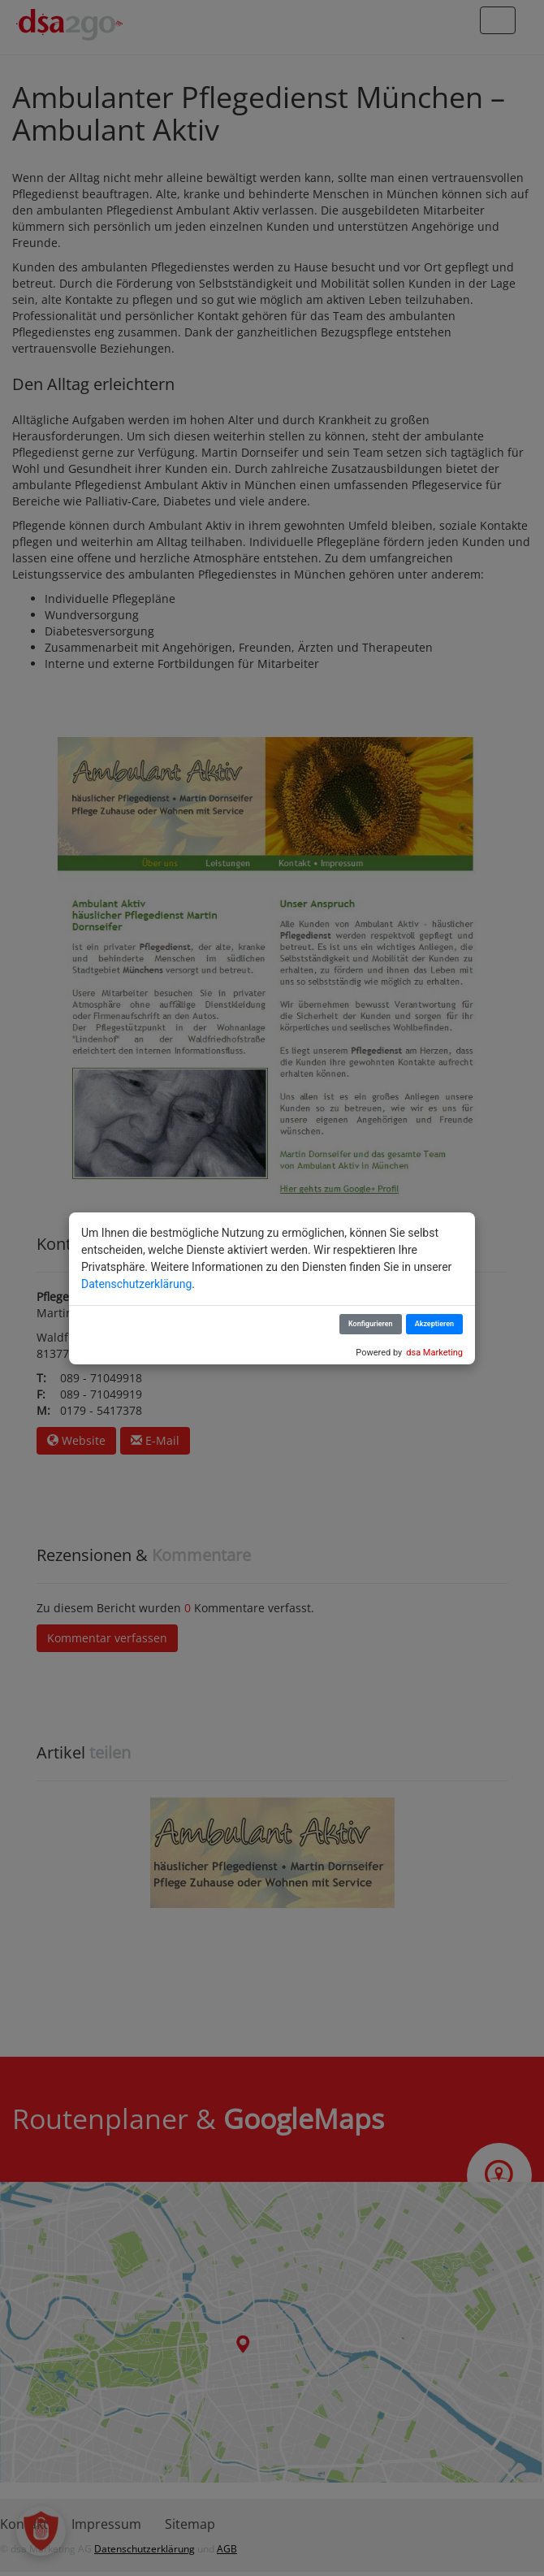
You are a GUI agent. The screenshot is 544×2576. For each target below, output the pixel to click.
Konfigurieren (370, 1324)
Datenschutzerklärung (136, 1283)
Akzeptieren (434, 1324)
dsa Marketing (434, 1352)
